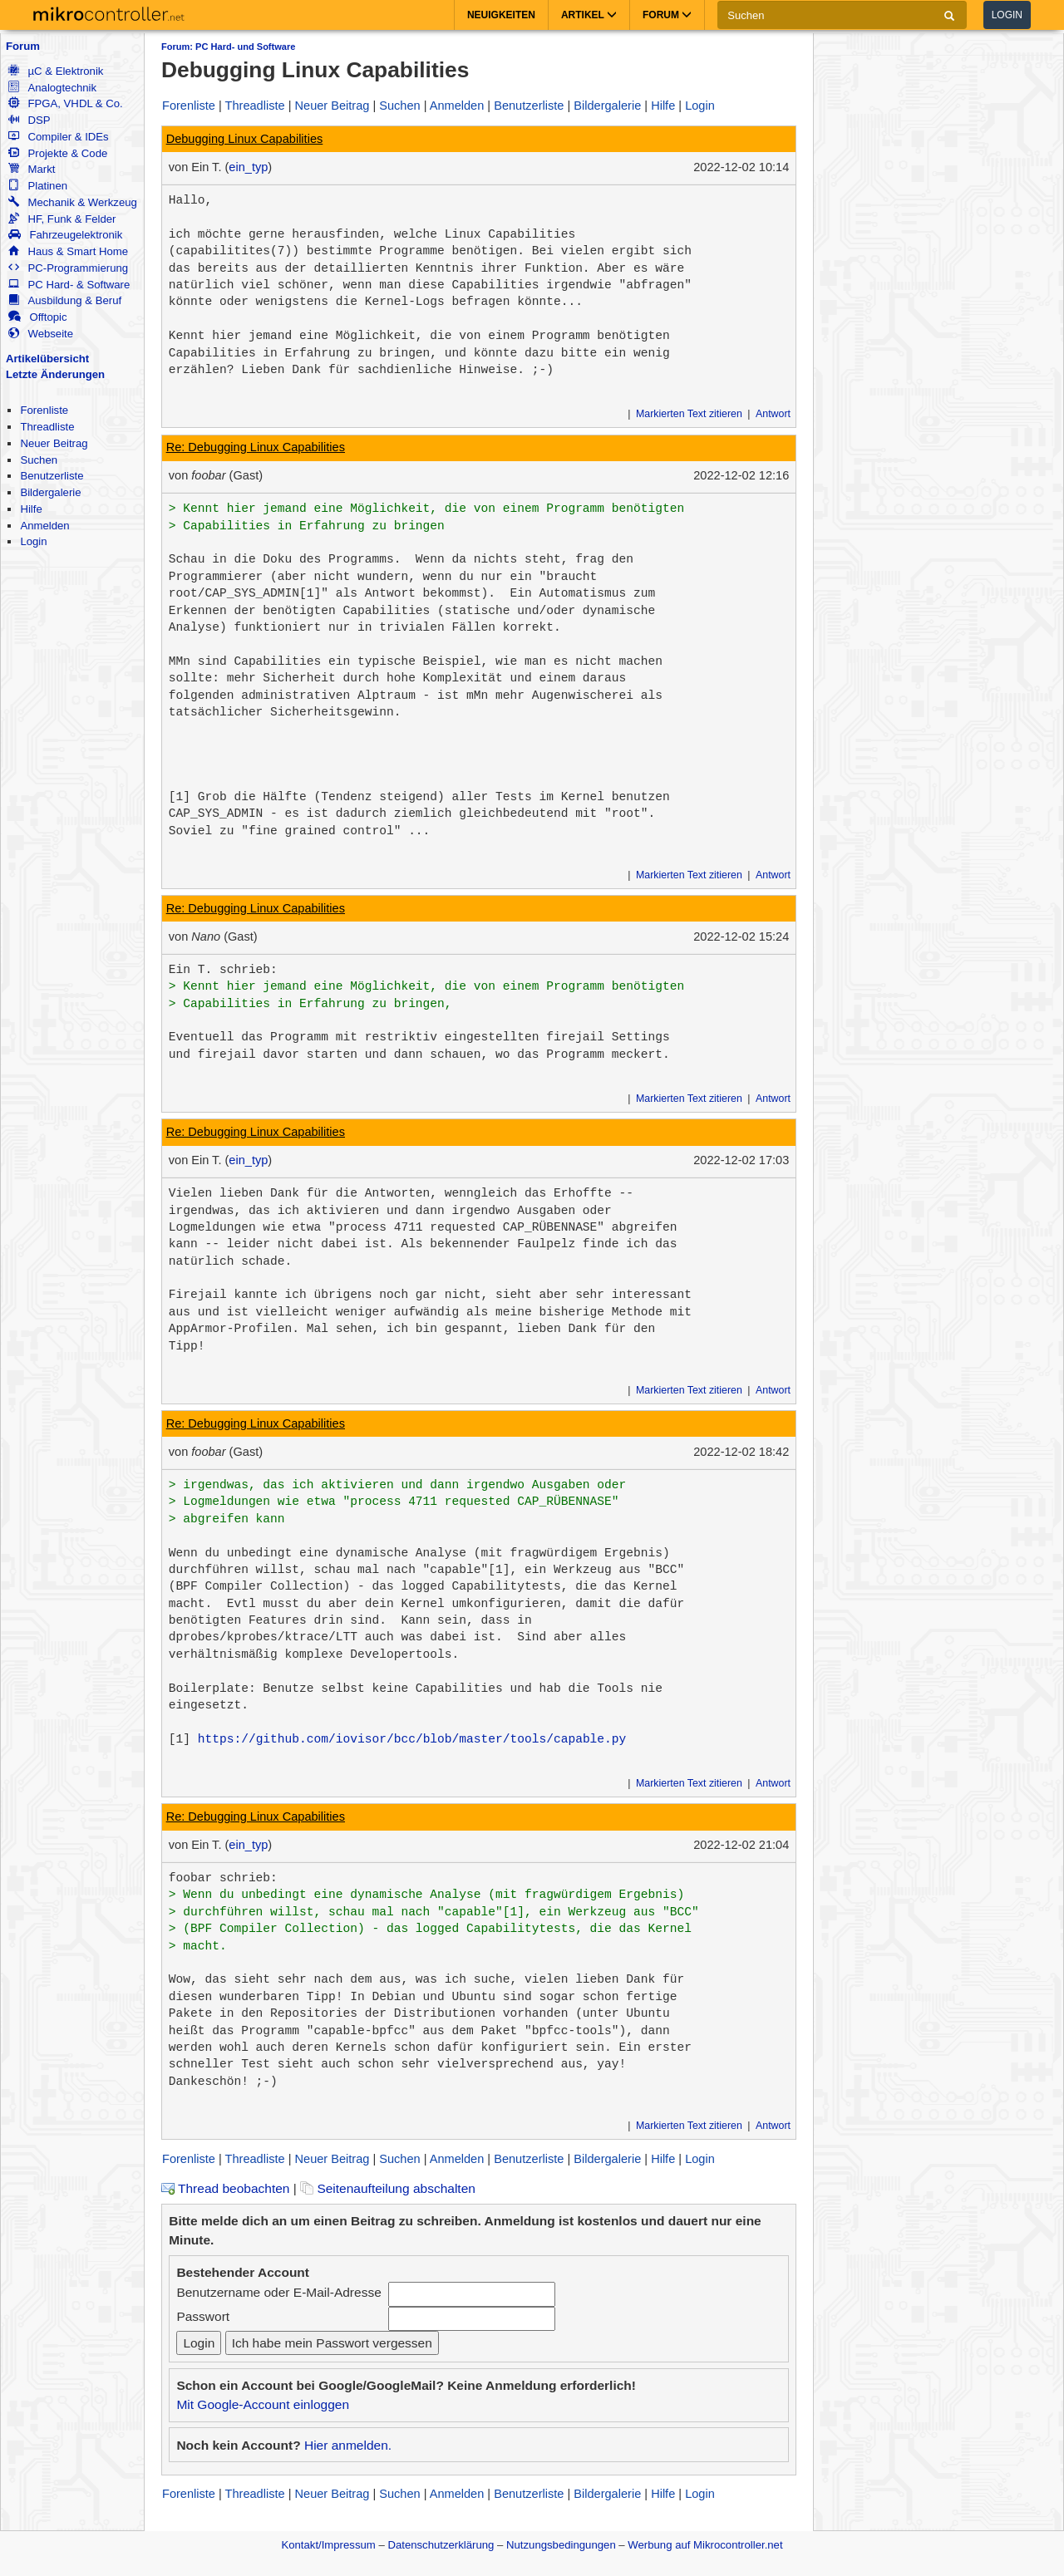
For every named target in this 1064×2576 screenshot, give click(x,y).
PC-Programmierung (68, 268)
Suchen (38, 460)
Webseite (40, 333)
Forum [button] (667, 15)
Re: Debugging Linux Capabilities (255, 447)
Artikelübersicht (47, 358)
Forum (23, 46)
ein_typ (248, 167)
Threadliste (47, 426)
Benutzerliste (51, 475)
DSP (29, 120)
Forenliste (44, 410)
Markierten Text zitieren (689, 414)
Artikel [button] (589, 15)
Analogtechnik (52, 87)
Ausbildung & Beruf (64, 300)
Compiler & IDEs (58, 136)
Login (1007, 15)
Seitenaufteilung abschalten (387, 2188)
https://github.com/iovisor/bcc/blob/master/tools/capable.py (412, 1739)
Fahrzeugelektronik (65, 235)
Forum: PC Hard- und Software (228, 47)
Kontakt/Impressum (328, 2545)
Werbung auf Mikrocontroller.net (705, 2545)
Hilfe (31, 509)
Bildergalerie (50, 492)
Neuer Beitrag (53, 443)
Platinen (37, 185)
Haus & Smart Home (68, 251)
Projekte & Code (57, 153)
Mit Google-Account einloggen (262, 2404)
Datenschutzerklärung (440, 2545)
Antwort (773, 414)
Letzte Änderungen (55, 374)
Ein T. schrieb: (223, 969)
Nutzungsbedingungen (561, 2545)
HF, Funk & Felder (62, 219)
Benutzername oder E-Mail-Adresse (278, 2292)
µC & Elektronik (55, 71)
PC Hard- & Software (69, 284)
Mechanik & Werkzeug (72, 202)
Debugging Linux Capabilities (244, 138)
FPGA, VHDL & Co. (65, 103)
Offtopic (37, 317)
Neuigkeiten (501, 15)
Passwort (202, 2316)
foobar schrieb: (223, 1878)
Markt (31, 169)
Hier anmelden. (348, 2445)
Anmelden (44, 525)
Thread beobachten (225, 2188)
